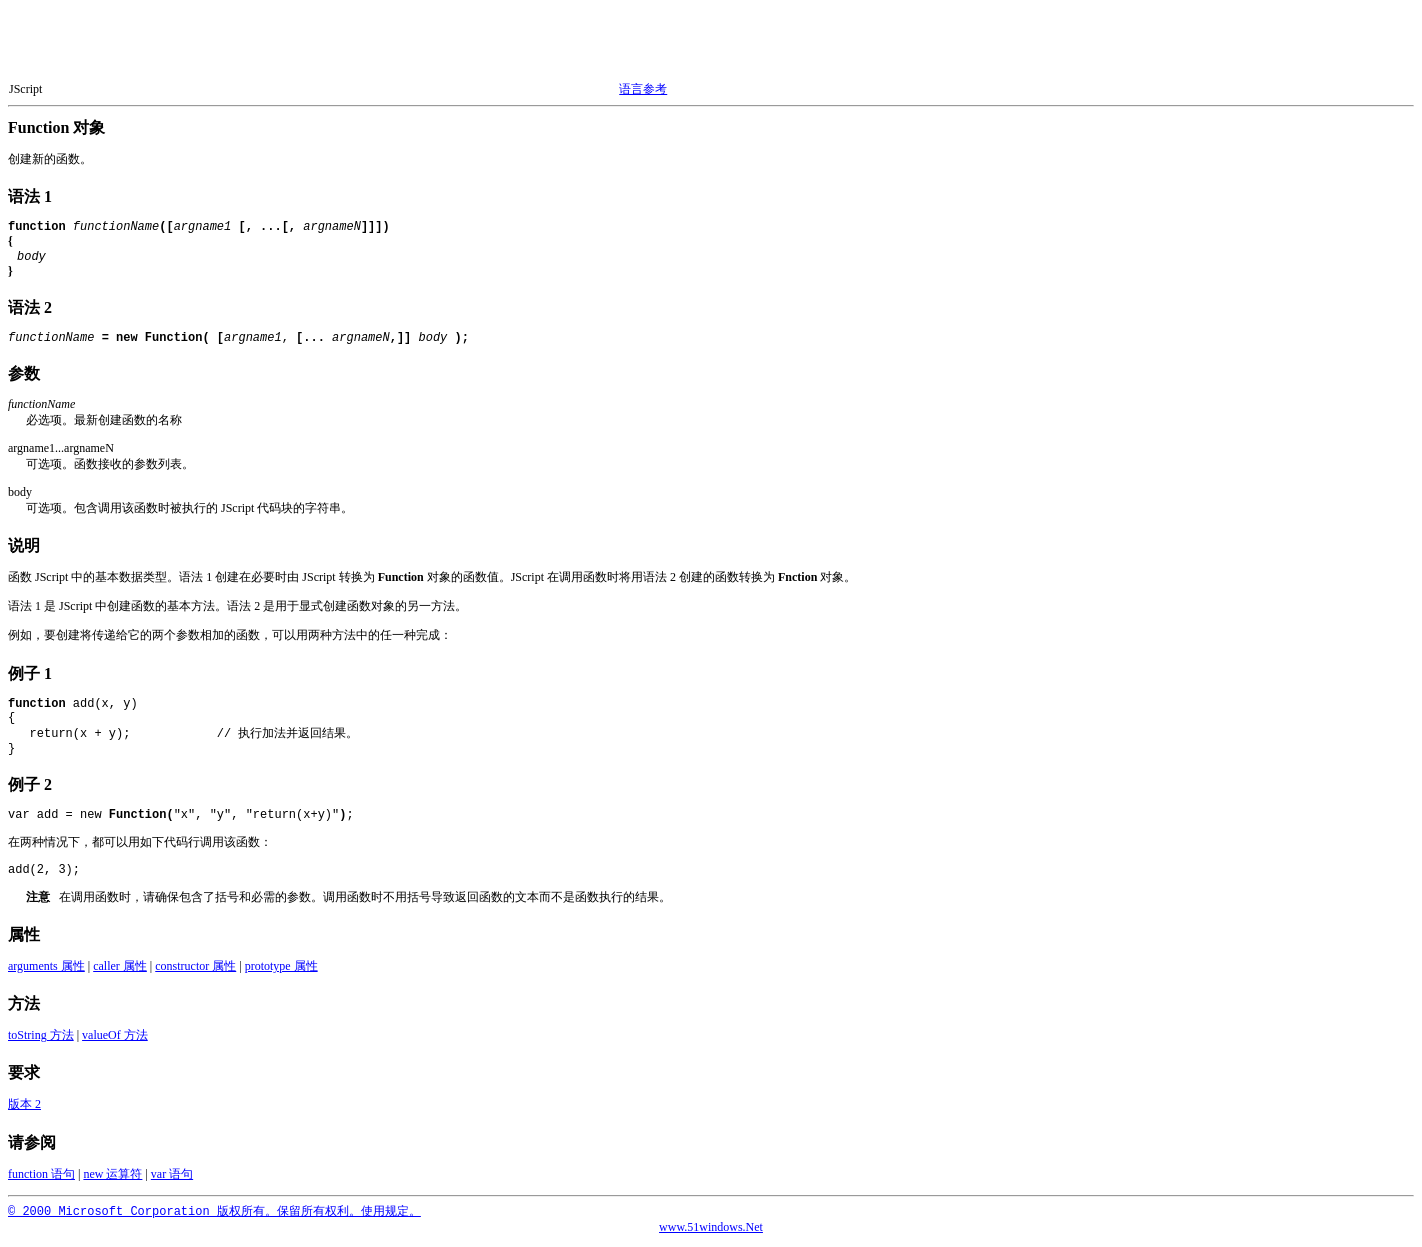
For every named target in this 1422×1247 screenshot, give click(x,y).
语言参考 (643, 89)
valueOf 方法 (115, 1039)
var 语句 (172, 1178)
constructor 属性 (195, 970)
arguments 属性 (46, 970)
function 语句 (41, 1178)
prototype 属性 (281, 970)
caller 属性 (120, 970)
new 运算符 (112, 1178)
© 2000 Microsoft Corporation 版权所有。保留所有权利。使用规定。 (214, 1216)
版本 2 (24, 1108)
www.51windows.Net (711, 1231)
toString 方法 (41, 1039)
